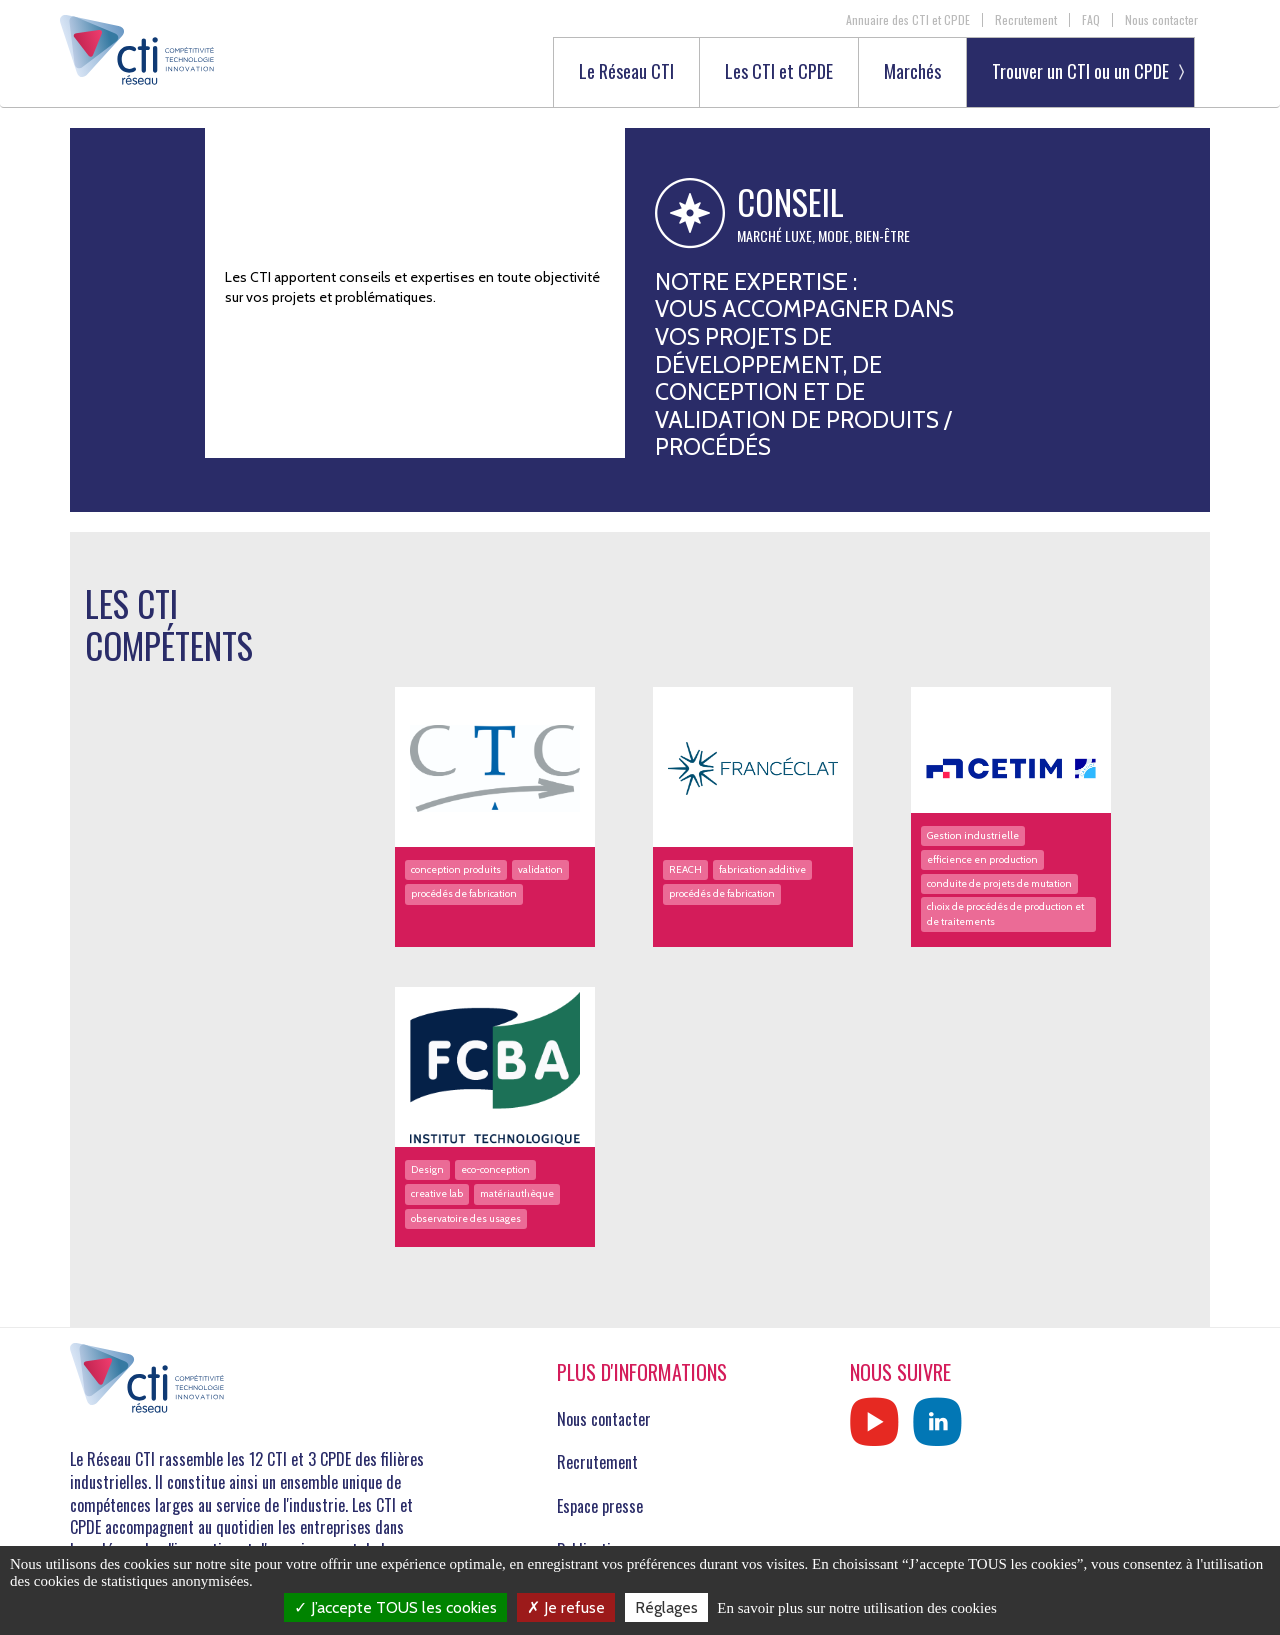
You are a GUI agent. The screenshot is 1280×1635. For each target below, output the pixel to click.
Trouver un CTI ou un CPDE (1080, 71)
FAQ (1091, 20)
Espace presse (600, 1506)
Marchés (912, 72)
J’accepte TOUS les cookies (395, 1607)
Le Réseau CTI (626, 72)
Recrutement (1026, 20)
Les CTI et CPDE (779, 72)
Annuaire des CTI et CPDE (908, 20)
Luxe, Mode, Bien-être (847, 236)
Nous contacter (1161, 20)
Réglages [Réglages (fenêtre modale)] (666, 1607)
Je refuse (566, 1607)
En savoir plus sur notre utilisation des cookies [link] (857, 1608)
